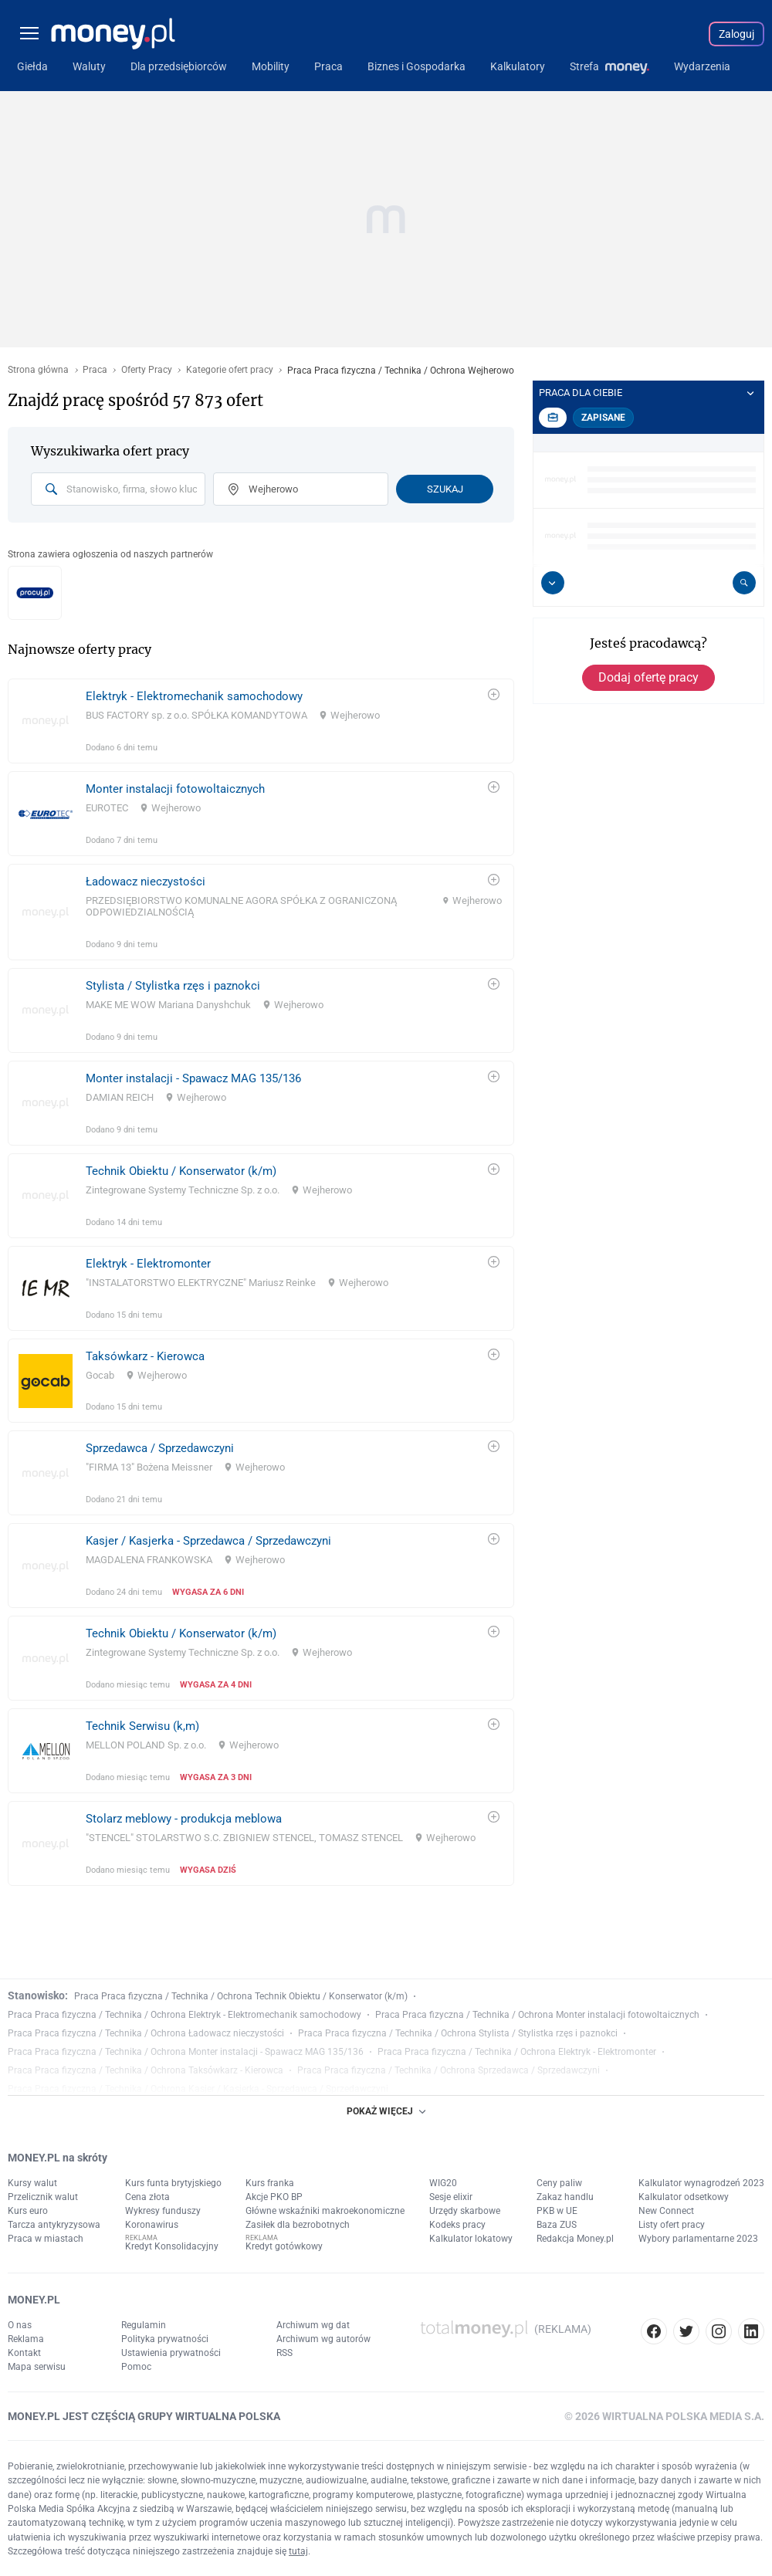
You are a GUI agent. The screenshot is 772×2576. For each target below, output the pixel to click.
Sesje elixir (450, 2197)
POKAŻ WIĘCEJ (386, 2111)
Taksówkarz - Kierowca (145, 1356)
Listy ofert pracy (671, 2224)
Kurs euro (28, 2210)
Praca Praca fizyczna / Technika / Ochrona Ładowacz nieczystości (146, 2033)
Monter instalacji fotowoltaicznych (175, 789)
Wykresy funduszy (163, 2210)
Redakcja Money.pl (575, 2238)
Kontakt (24, 2353)
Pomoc (136, 2366)
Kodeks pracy (457, 2224)
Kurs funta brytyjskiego (173, 2183)
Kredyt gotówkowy (284, 2246)
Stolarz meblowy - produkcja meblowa (184, 1819)
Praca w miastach (45, 2238)
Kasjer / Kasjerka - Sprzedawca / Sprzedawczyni (208, 1541)
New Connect (666, 2210)
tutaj (298, 2551)
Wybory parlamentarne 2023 (698, 2238)
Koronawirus (151, 2224)
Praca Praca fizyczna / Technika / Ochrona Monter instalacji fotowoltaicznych (537, 2014)
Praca (95, 370)
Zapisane (603, 417)
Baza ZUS (557, 2224)
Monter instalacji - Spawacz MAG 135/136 (193, 1078)
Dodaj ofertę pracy (648, 677)
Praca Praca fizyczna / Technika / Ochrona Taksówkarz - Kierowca (145, 2070)
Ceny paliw (559, 2183)
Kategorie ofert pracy (229, 370)
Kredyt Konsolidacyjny (171, 2246)
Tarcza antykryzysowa (54, 2224)
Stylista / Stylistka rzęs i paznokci (173, 986)
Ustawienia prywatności (171, 2353)
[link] (261, 721)
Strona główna (38, 370)
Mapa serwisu (37, 2366)
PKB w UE (557, 2210)
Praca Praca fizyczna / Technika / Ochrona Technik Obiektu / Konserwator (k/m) (241, 1996)
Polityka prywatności (164, 2339)
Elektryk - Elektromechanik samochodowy (194, 696)
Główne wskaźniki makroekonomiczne (325, 2210)
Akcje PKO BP (274, 2197)
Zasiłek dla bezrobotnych (297, 2224)
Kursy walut (32, 2183)
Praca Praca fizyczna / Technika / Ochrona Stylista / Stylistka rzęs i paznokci (458, 2033)
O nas (20, 2325)
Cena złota (147, 2197)
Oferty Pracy (146, 370)
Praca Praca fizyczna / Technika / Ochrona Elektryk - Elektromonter (517, 2051)
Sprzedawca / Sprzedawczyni (160, 1448)
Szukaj (445, 489)
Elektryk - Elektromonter (148, 1264)
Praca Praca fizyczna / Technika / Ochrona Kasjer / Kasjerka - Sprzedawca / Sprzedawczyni (198, 2088)
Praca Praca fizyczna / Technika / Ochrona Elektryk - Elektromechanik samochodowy (184, 2014)
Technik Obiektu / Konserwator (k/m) (181, 1171)
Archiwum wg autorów (323, 2339)
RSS (284, 2353)
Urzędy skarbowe (464, 2210)
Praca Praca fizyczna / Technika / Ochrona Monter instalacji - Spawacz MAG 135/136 (186, 2051)
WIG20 (443, 2183)
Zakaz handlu (565, 2197)
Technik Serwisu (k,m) (142, 1726)
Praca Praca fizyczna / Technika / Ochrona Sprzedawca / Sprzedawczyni (448, 2070)
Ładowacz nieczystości (145, 882)
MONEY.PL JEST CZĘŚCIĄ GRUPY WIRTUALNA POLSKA (144, 2416)
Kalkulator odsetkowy (683, 2197)
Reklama (26, 2339)
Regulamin (143, 2325)
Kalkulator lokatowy (471, 2238)
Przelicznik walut (43, 2197)
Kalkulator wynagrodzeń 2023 (701, 2183)
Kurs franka (269, 2183)
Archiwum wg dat (313, 2325)
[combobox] (118, 489)
